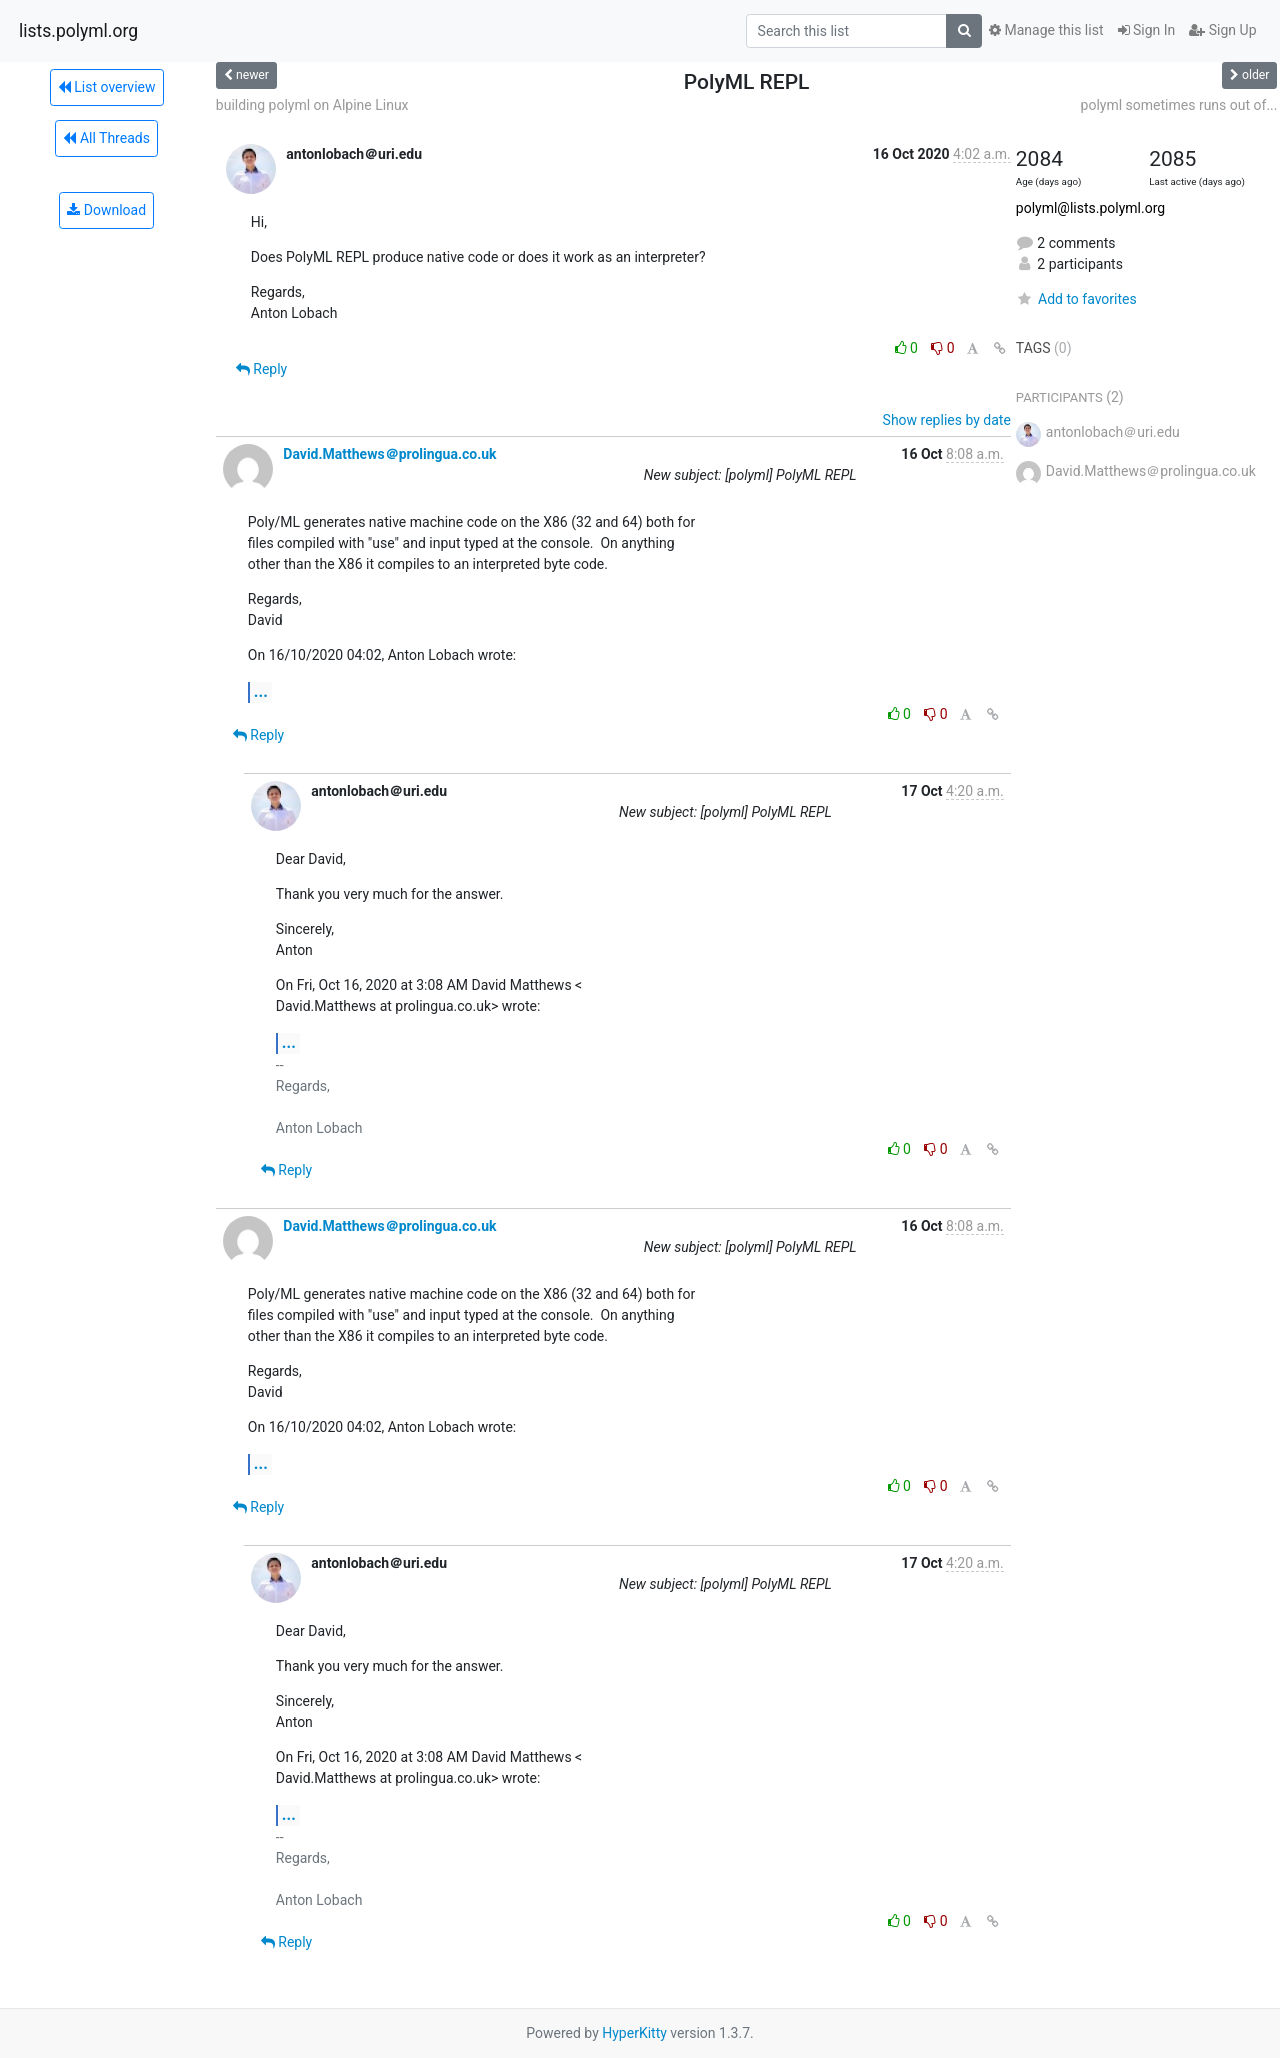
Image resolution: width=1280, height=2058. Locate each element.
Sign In (1147, 30)
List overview (107, 87)
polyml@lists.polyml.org (1090, 208)
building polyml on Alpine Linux (312, 105)
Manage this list (1046, 30)
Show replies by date (947, 420)
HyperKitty (634, 2033)
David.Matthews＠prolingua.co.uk (389, 454)
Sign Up (1222, 30)
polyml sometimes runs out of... (1179, 105)
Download (106, 210)
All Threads (106, 138)
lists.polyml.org (78, 31)
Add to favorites (1076, 299)
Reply (261, 369)
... (261, 691)
